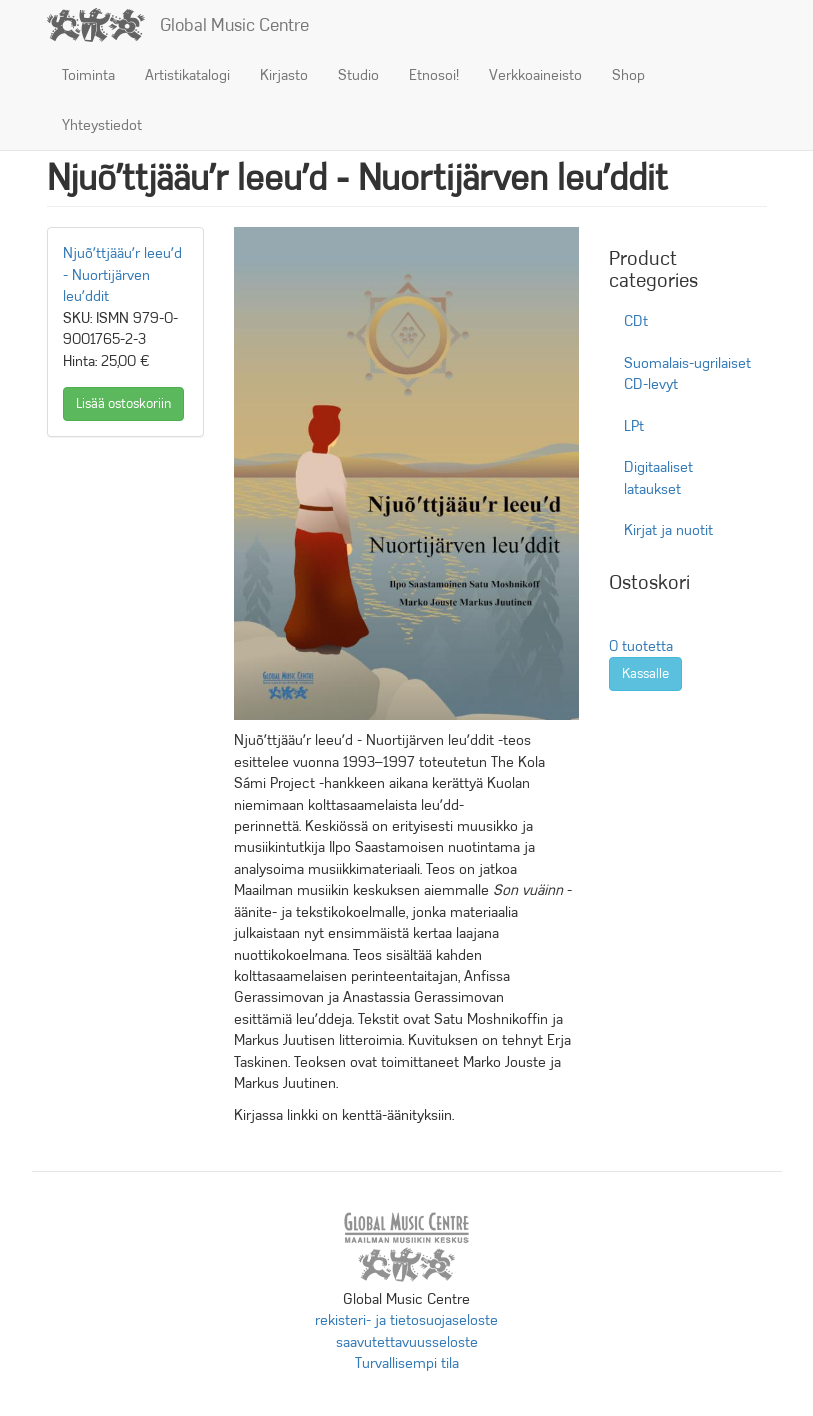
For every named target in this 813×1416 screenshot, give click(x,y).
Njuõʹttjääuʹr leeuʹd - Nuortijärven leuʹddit (122, 274)
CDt (636, 321)
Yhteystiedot (102, 125)
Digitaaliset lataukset (658, 477)
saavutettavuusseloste (407, 1342)
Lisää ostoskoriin (123, 403)
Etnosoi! (434, 75)
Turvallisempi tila (407, 1363)
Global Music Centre (234, 25)
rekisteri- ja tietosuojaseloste (406, 1320)
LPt (634, 426)
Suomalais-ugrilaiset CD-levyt (687, 373)
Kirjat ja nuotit (668, 530)
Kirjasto (284, 75)
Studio (358, 75)
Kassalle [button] (645, 673)
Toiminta (88, 75)
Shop (628, 75)
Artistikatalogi (187, 75)
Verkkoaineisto (535, 75)
